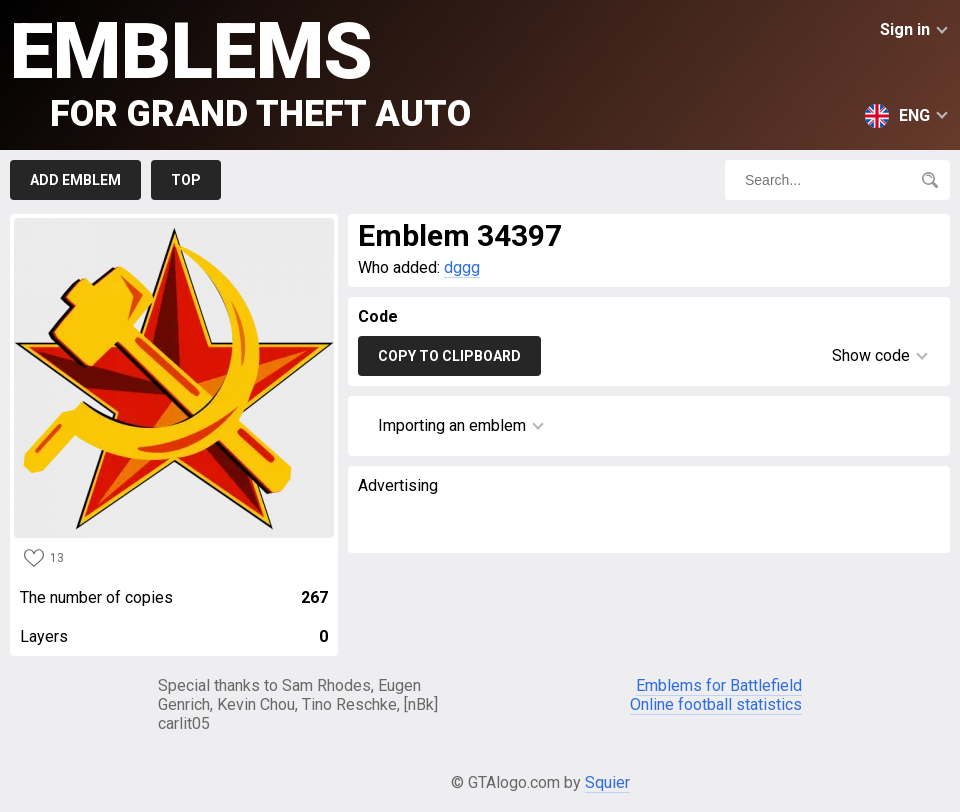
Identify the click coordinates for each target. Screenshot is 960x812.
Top (186, 180)
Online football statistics (716, 704)
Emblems (240, 70)
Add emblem (75, 180)
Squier (607, 782)
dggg (462, 267)
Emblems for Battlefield (719, 685)
